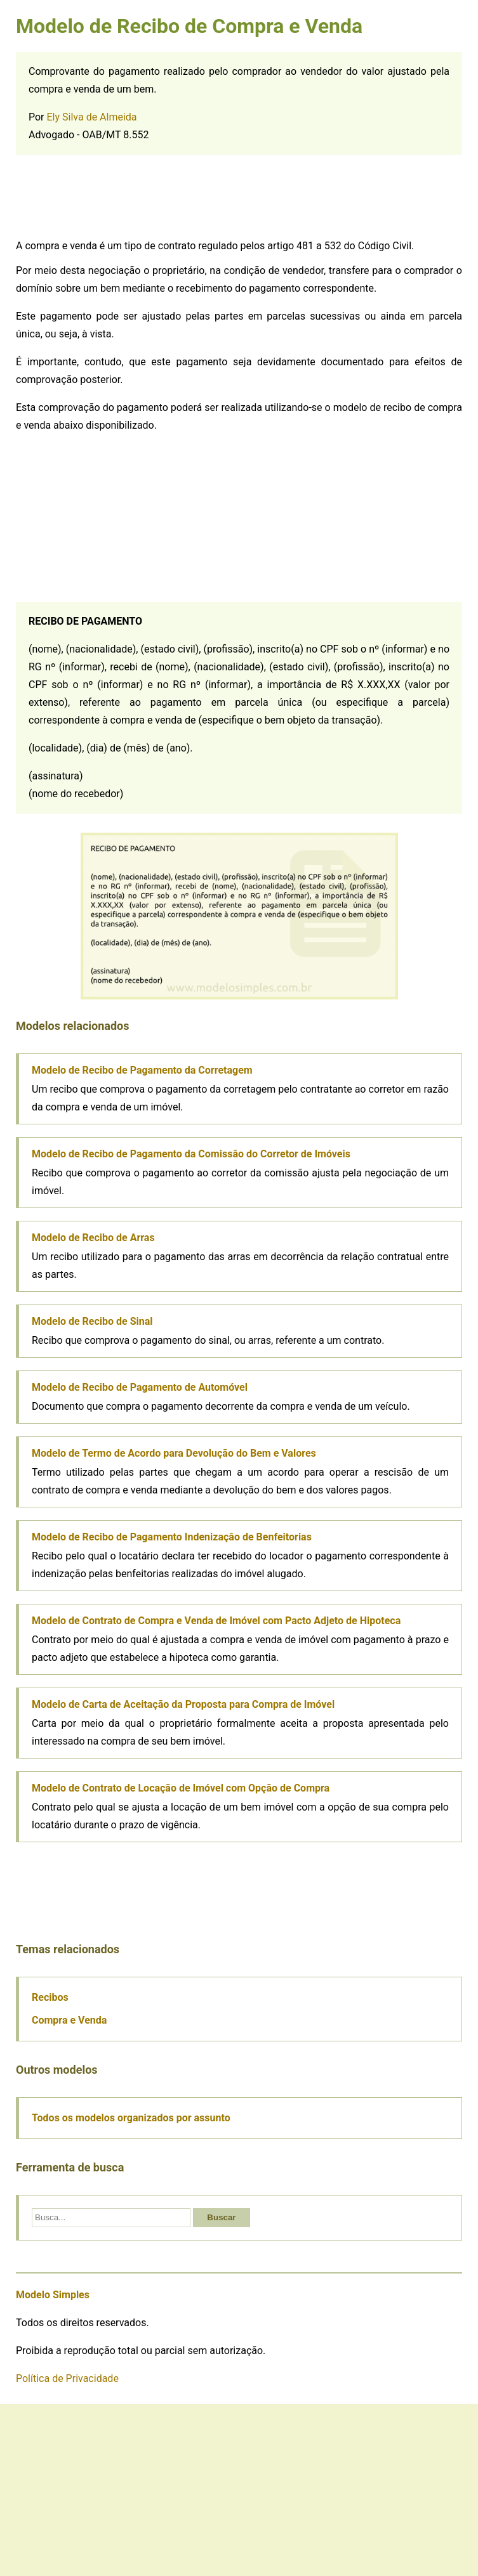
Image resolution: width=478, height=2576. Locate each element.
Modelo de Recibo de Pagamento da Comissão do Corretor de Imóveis (191, 1154)
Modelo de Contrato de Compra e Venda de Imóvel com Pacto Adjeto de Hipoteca (216, 1621)
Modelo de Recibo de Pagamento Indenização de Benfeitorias (172, 1537)
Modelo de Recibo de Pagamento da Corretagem (142, 1070)
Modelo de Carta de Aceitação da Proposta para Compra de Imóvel (183, 1704)
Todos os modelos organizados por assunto (131, 2118)
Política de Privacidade (67, 2378)
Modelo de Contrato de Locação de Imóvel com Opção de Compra (180, 1788)
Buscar (221, 2217)
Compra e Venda (69, 2020)
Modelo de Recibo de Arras (93, 1238)
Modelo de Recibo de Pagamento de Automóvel (140, 1387)
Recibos (50, 1997)
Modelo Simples (53, 2295)
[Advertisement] (111, 199)
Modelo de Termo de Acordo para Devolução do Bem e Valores (174, 1453)
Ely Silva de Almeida (92, 117)
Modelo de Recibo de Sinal (92, 1321)
